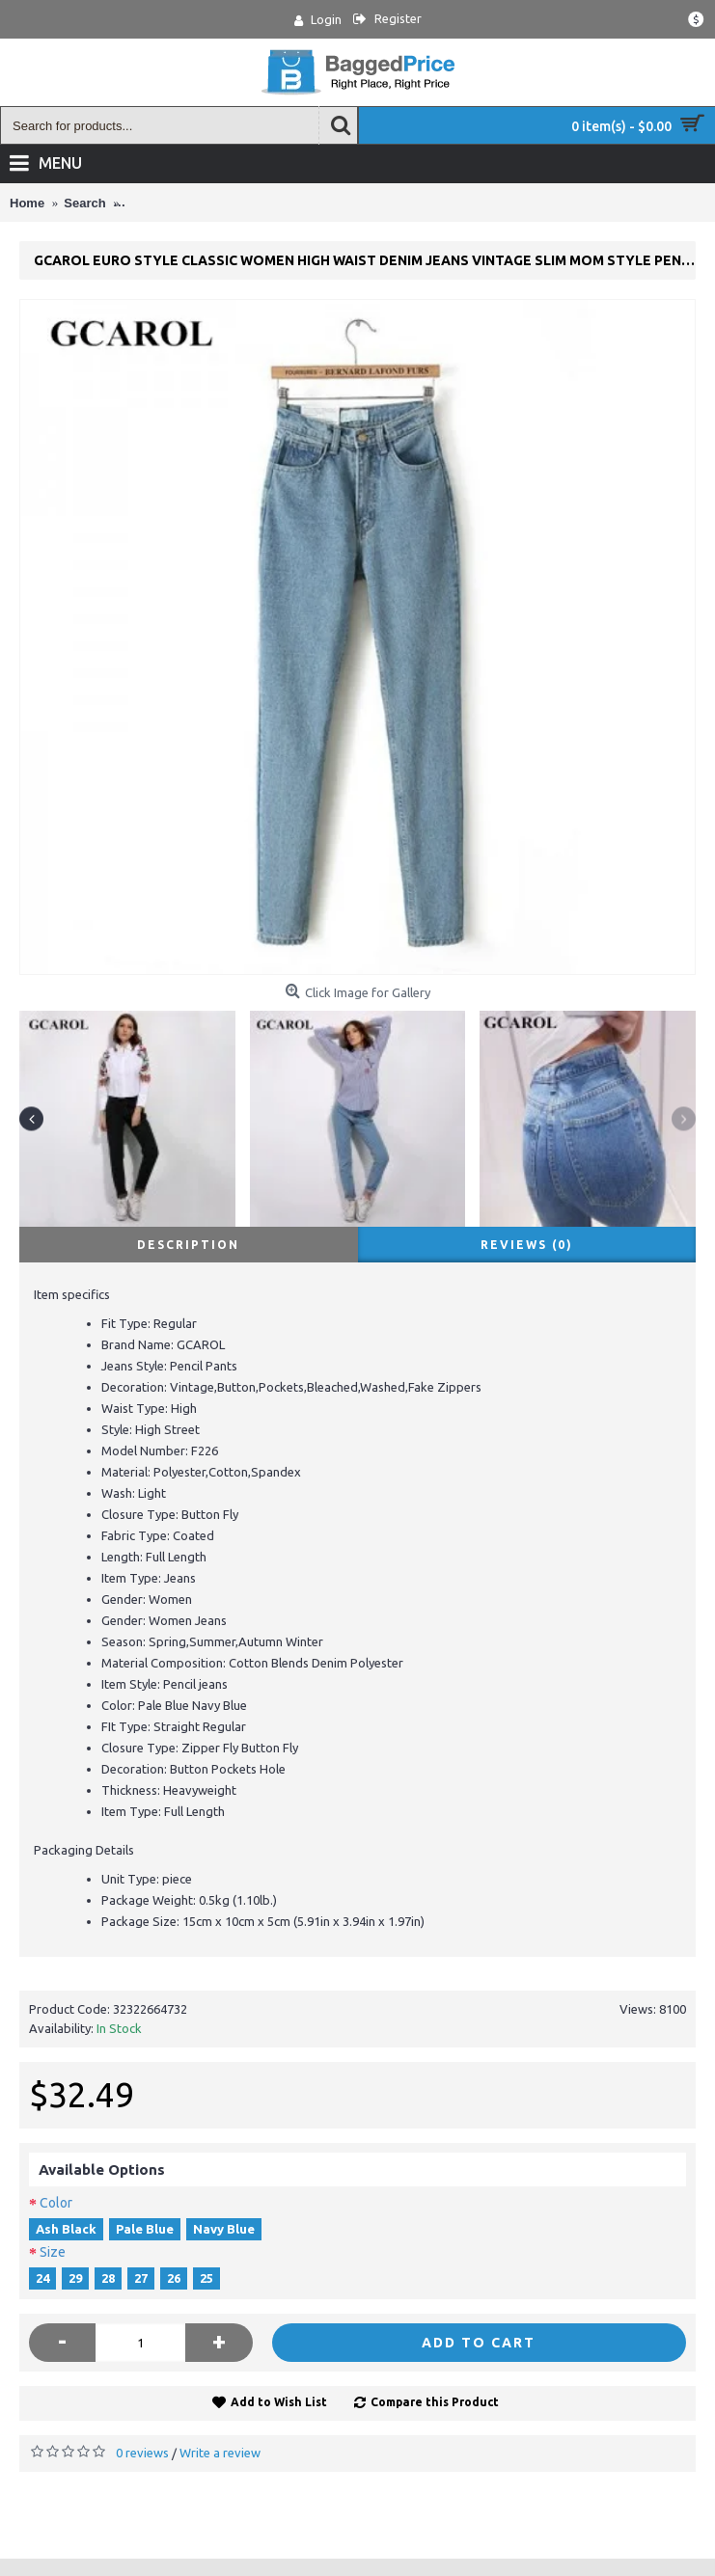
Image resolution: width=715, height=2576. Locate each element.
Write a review (220, 2452)
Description (188, 1244)
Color (56, 2202)
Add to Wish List (279, 2402)
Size (53, 2252)
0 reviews (142, 2452)
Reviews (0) (527, 1244)
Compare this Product (435, 2402)
